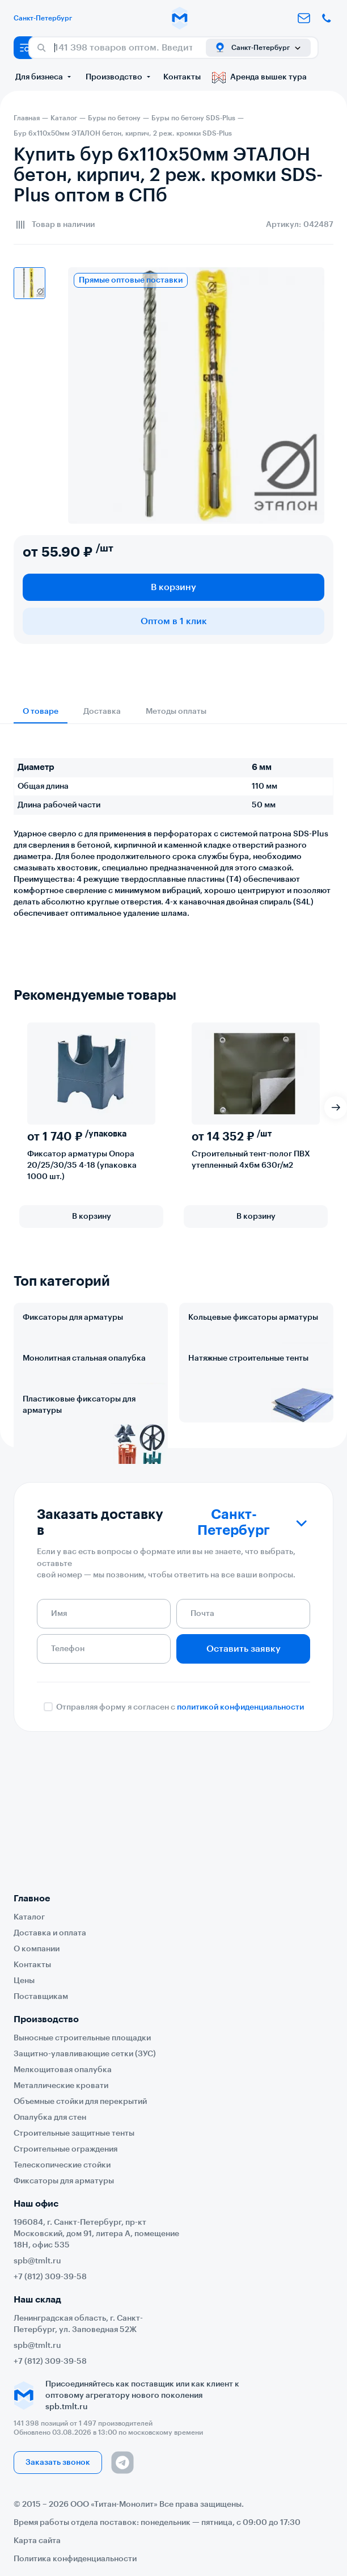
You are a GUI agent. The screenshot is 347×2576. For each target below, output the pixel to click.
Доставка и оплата (50, 1933)
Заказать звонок (58, 2462)
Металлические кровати (61, 2086)
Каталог (29, 1917)
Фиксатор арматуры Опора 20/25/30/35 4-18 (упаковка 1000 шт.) (82, 1165)
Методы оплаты (176, 711)
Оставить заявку (243, 1786)
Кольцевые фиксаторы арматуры (253, 1317)
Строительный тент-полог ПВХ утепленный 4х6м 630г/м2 (251, 1159)
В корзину (173, 587)
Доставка (102, 711)
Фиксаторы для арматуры (73, 1317)
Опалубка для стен (50, 2118)
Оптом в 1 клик (174, 621)
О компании (37, 1949)
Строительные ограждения (65, 2149)
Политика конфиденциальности (75, 2559)
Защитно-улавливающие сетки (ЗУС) (85, 2054)
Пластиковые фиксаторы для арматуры (79, 1504)
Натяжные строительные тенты (248, 1408)
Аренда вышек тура (259, 77)
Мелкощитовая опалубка (63, 2070)
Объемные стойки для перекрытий (80, 2102)
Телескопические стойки (62, 2165)
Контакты (182, 77)
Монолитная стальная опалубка (84, 1408)
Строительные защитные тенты (74, 2133)
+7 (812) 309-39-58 (50, 2277)
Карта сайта (37, 2541)
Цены (24, 1981)
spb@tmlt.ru (37, 2261)
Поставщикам (41, 1997)
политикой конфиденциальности (240, 1845)
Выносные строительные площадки (82, 2038)
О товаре (40, 711)
